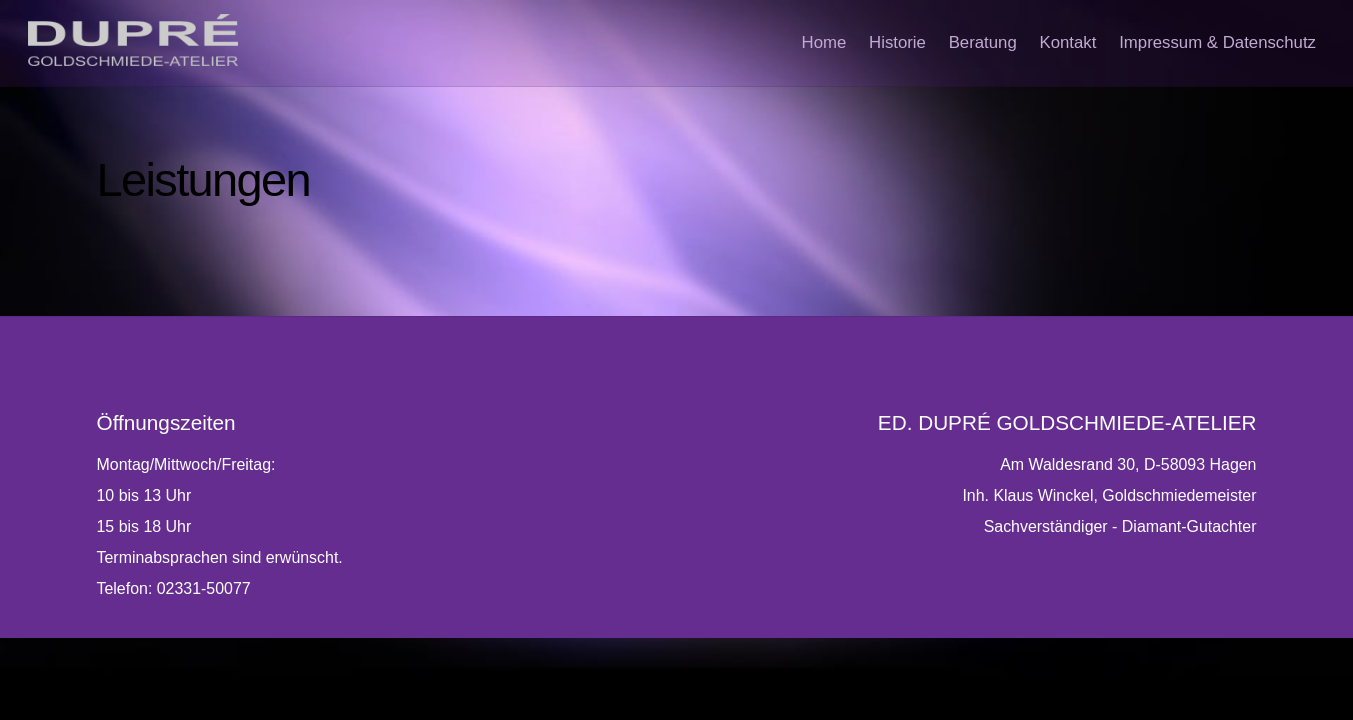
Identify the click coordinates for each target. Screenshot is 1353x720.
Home (799, 44)
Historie (878, 44)
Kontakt (1059, 44)
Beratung (969, 44)
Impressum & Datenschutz (1214, 44)
